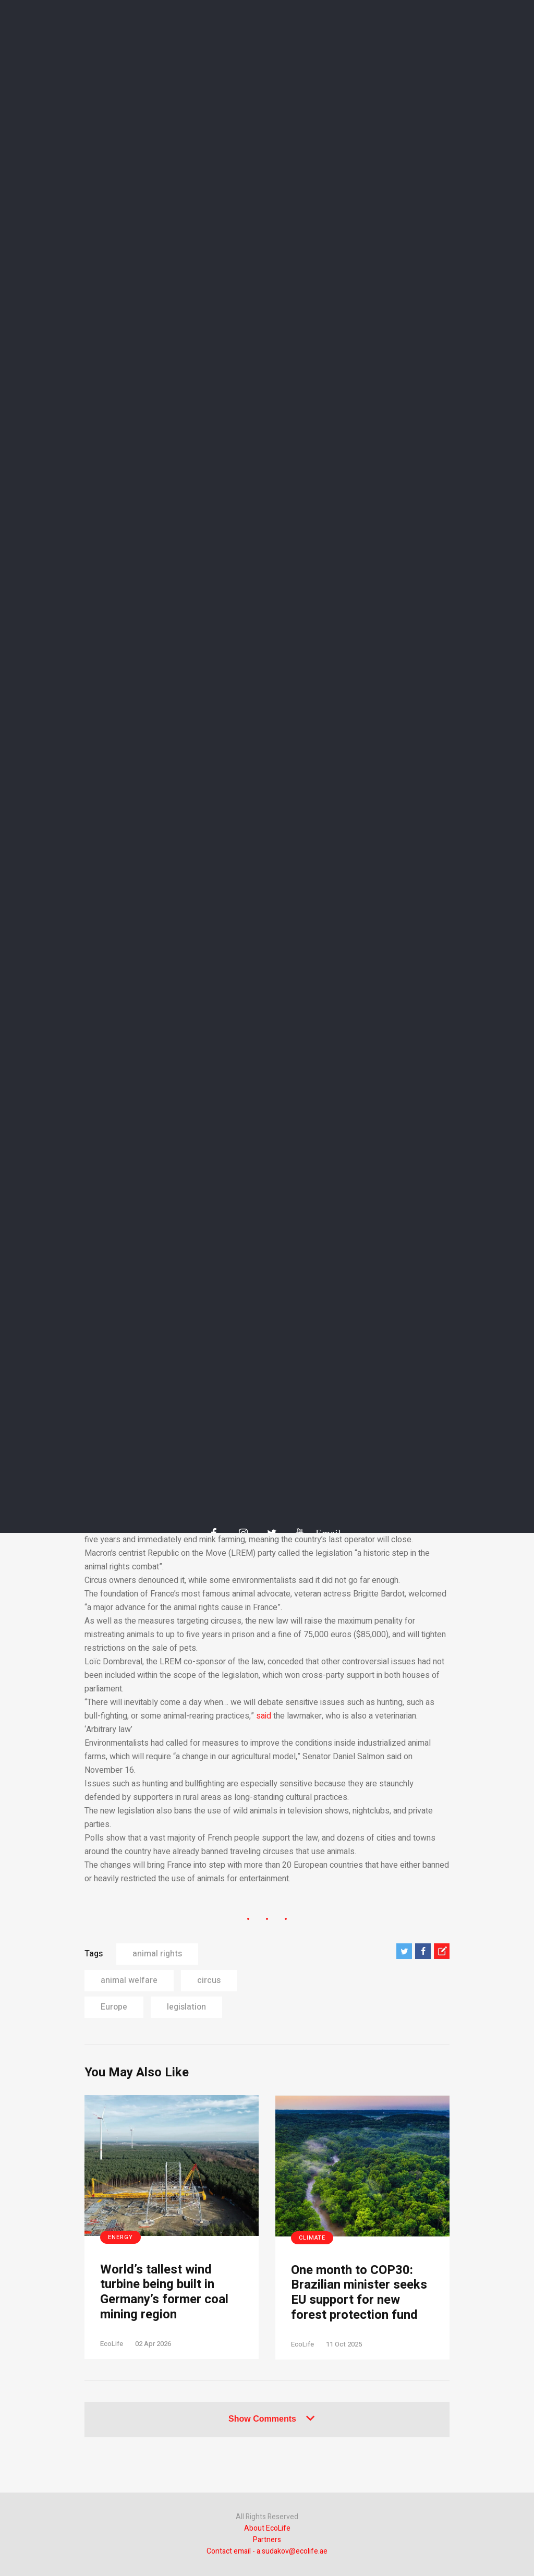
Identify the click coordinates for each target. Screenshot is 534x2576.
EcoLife (111, 2344)
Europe (114, 2007)
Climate (312, 2237)
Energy (120, 2237)
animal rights (157, 1954)
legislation (186, 2007)
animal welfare (129, 1980)
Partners (267, 2539)
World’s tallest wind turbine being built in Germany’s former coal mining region (164, 2293)
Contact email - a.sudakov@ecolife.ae (267, 2551)
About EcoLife (267, 2528)
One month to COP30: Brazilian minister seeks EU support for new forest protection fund (359, 2293)
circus (209, 1980)
